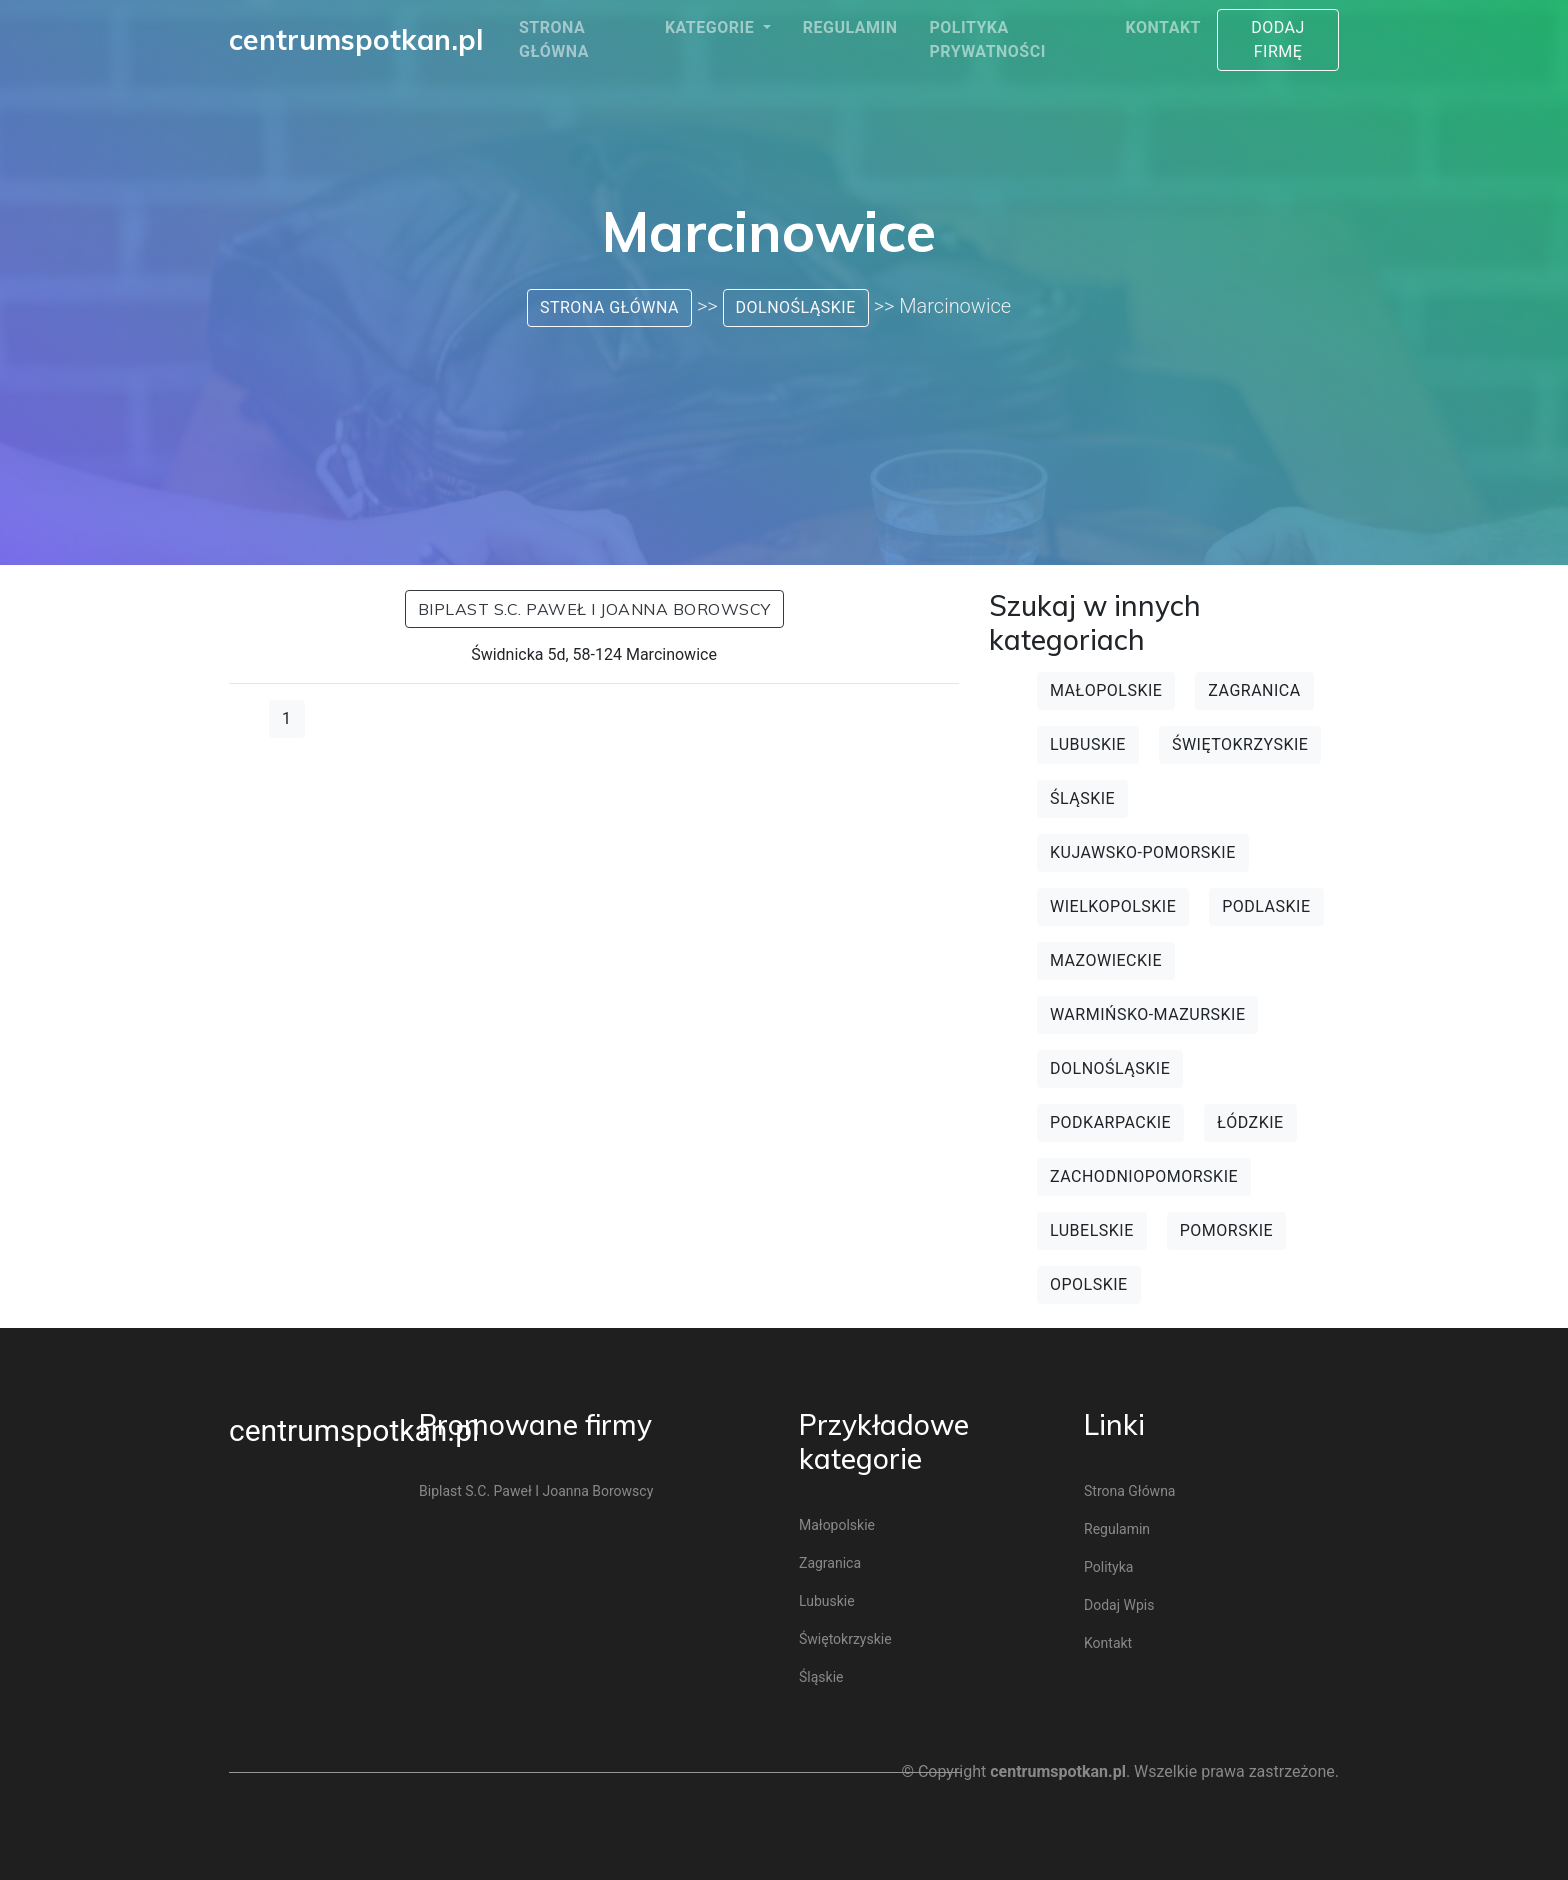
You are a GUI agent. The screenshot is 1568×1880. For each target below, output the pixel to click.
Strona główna (554, 39)
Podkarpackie (1110, 1122)
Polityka (1108, 1567)
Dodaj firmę (1278, 39)
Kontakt (1163, 27)
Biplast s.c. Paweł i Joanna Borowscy (594, 609)
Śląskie (1082, 798)
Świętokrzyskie (1240, 744)
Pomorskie (1226, 1230)
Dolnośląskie (796, 307)
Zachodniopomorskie (1144, 1176)
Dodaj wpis (1119, 1605)
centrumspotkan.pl (354, 1430)
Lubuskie (1088, 744)
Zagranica (1254, 690)
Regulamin (850, 27)
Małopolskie (1106, 690)
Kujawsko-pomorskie (1143, 852)
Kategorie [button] (712, 27)
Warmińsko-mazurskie (1147, 1014)
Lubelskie (1092, 1230)
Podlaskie (1266, 906)
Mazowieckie (1106, 960)
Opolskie (1089, 1284)
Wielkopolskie (1113, 906)
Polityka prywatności (987, 39)
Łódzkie (1250, 1122)
